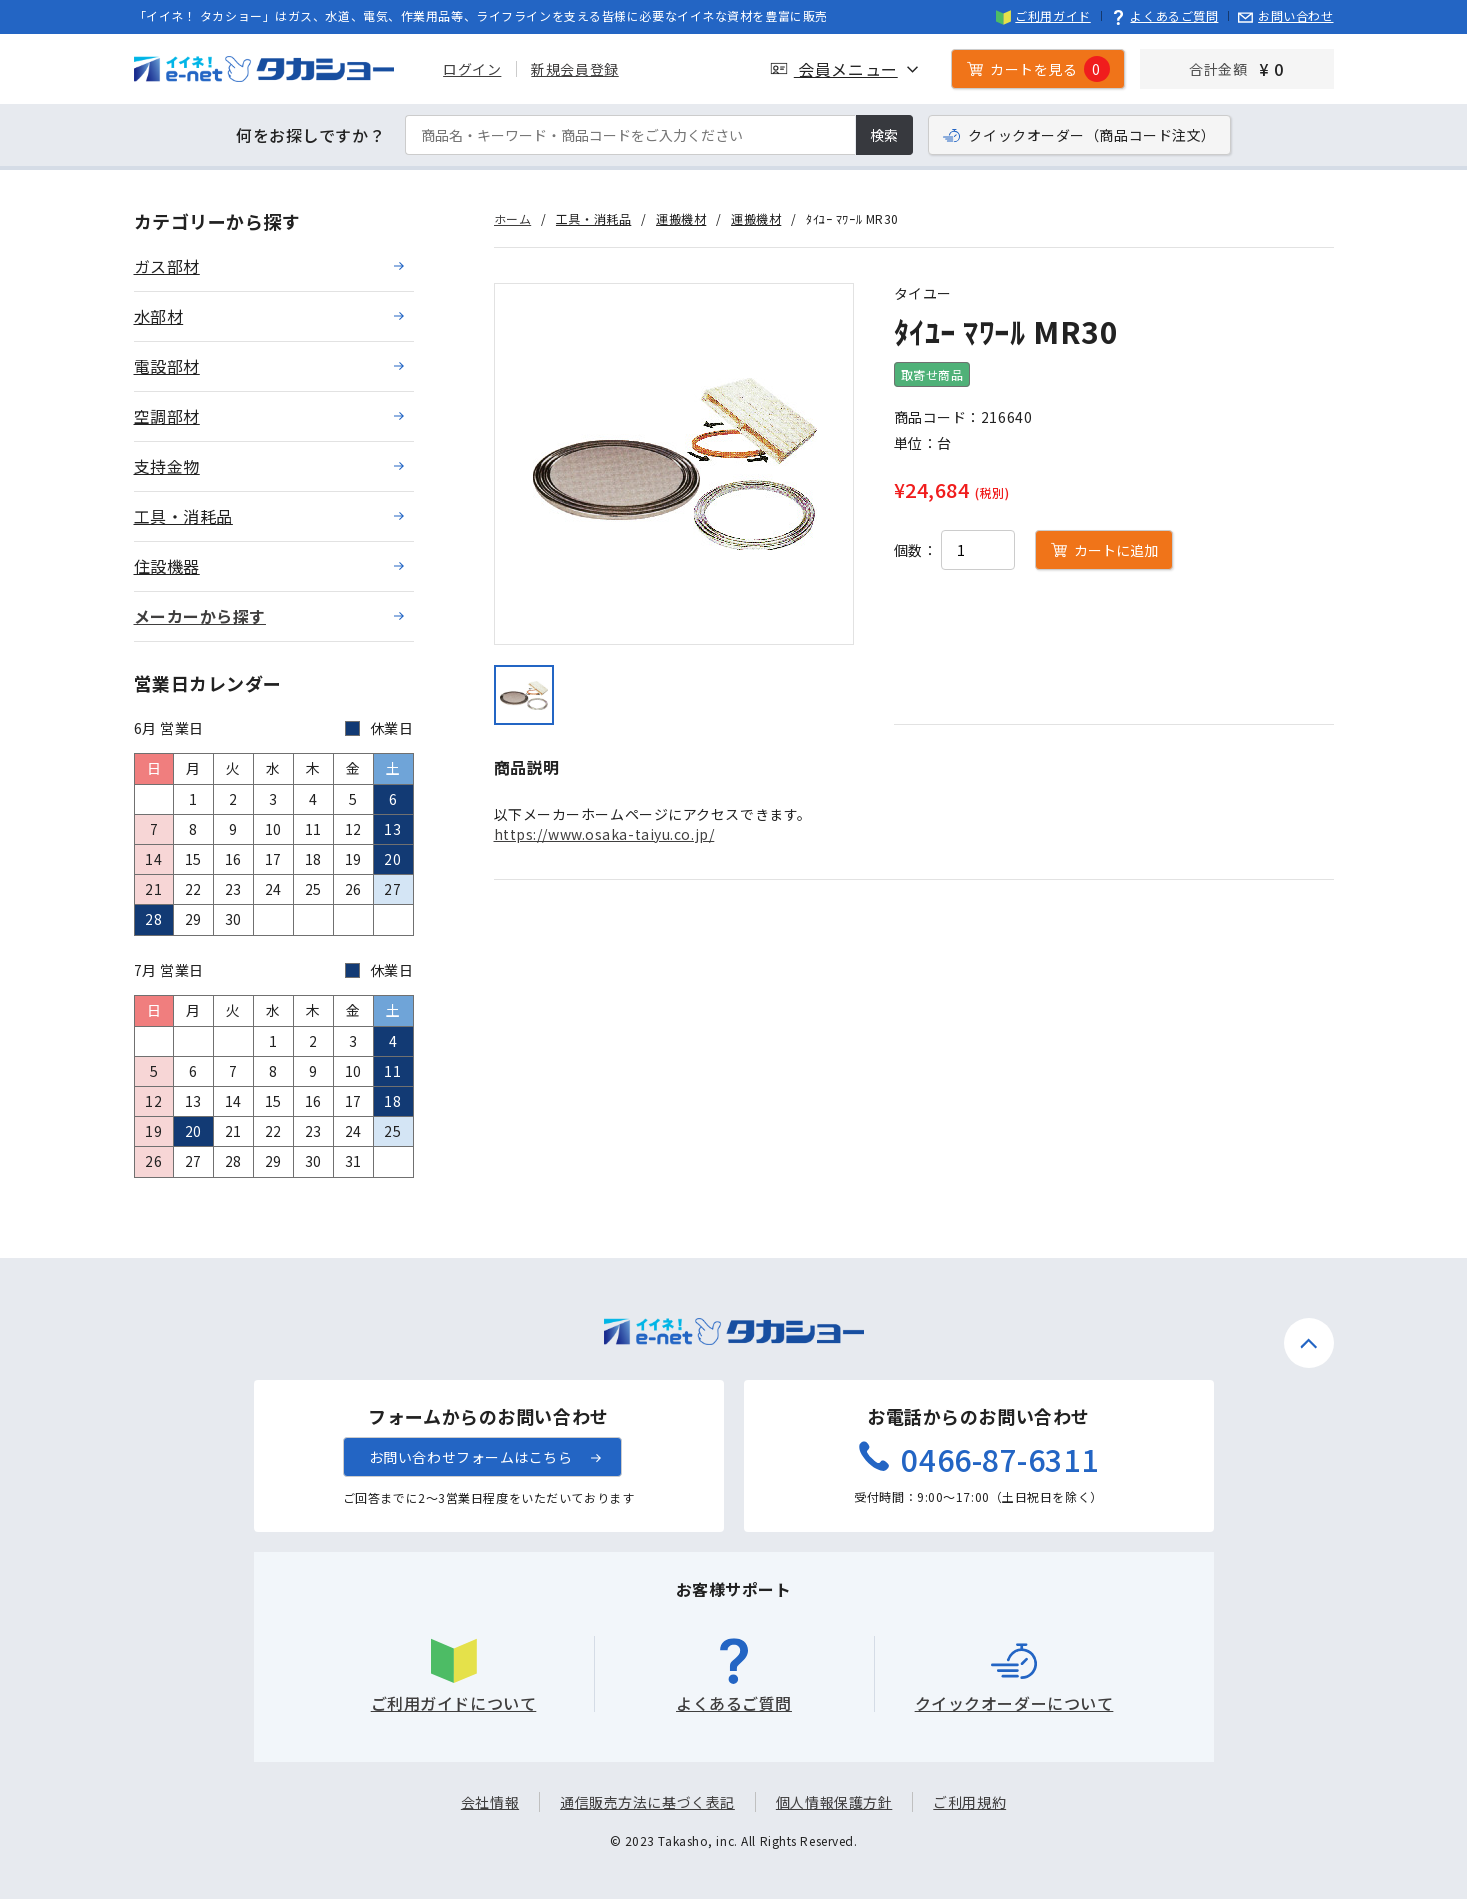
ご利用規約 (969, 1802)
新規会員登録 (574, 69)
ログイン (472, 69)
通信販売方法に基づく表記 (647, 1802)
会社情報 (490, 1802)
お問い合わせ (1285, 15)
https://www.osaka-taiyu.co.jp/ (604, 834)
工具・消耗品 (593, 218)
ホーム (513, 218)
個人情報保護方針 (834, 1802)
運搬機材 (681, 218)
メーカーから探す (200, 616)
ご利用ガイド (1043, 15)
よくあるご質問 (1165, 15)
